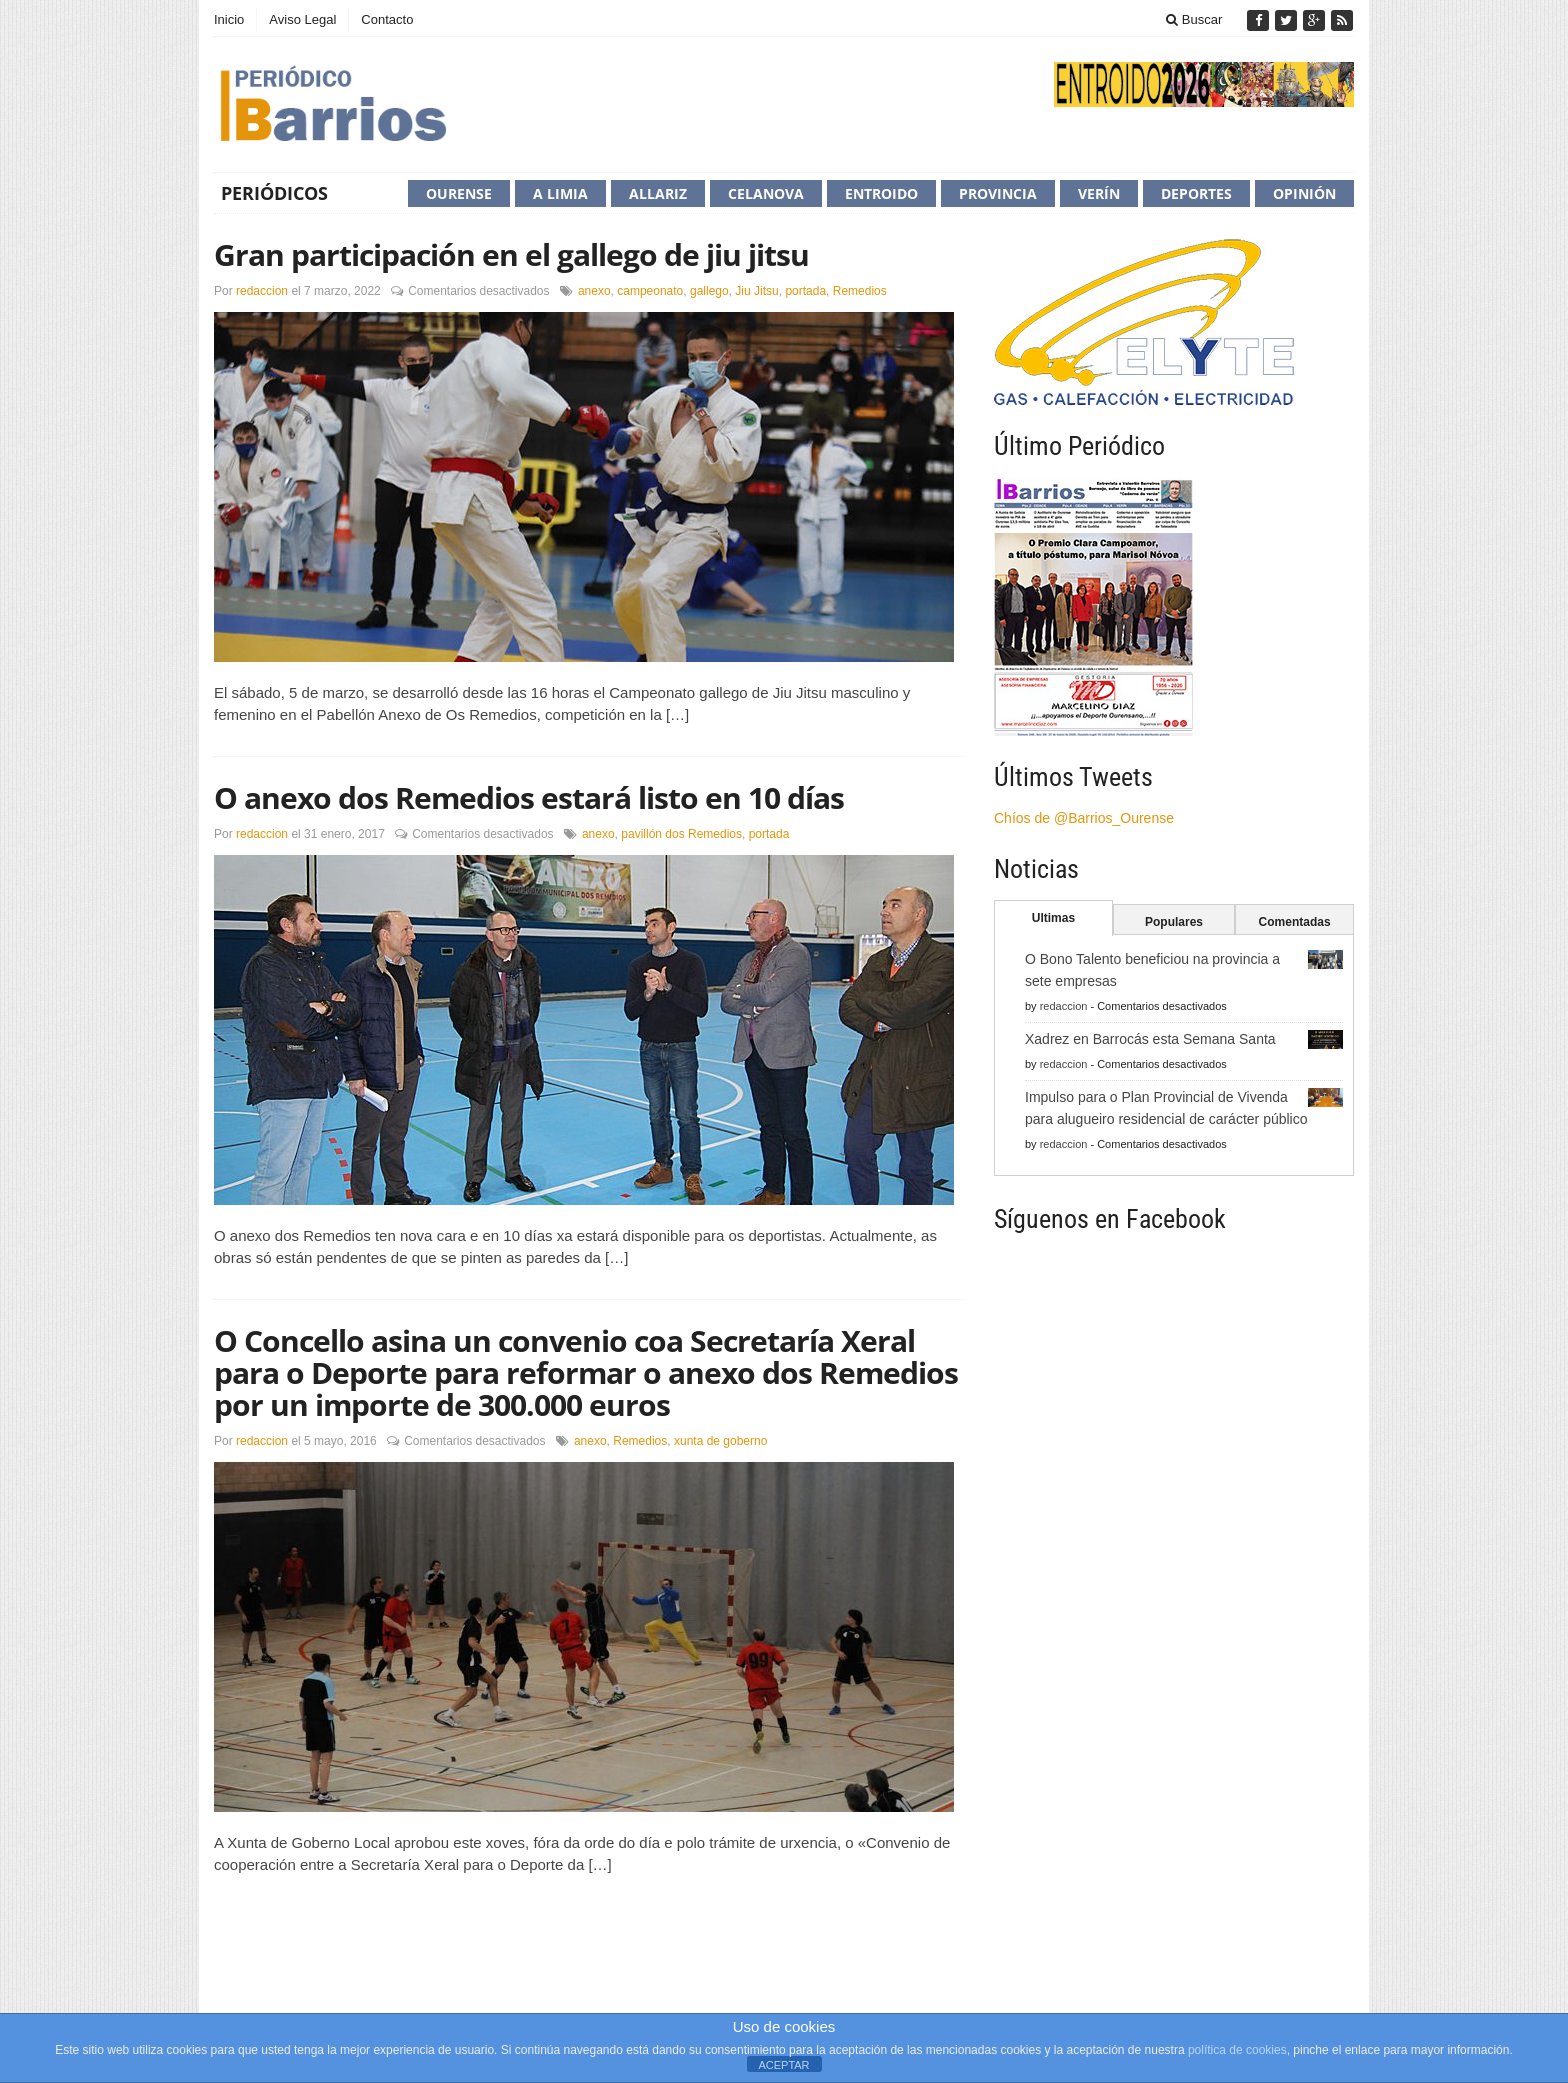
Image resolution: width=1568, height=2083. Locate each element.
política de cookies (1237, 2050)
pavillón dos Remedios (681, 834)
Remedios (860, 291)
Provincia (998, 193)
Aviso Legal (302, 19)
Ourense (459, 193)
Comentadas (1295, 922)
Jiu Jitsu (756, 291)
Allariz (658, 193)
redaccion (262, 291)
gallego (709, 291)
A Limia (560, 193)
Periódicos (274, 193)
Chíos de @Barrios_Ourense (1084, 818)
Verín (1099, 193)
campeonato (650, 291)
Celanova (766, 193)
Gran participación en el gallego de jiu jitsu (511, 254)
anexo (594, 291)
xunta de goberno (720, 1441)
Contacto (387, 19)
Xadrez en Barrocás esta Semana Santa (1150, 1039)
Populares (1174, 922)
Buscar (1194, 19)
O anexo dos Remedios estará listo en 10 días (529, 797)
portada (805, 291)
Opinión (1304, 193)
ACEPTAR (783, 2065)
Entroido (881, 193)
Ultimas (1053, 918)
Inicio (229, 19)
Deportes (1196, 193)
